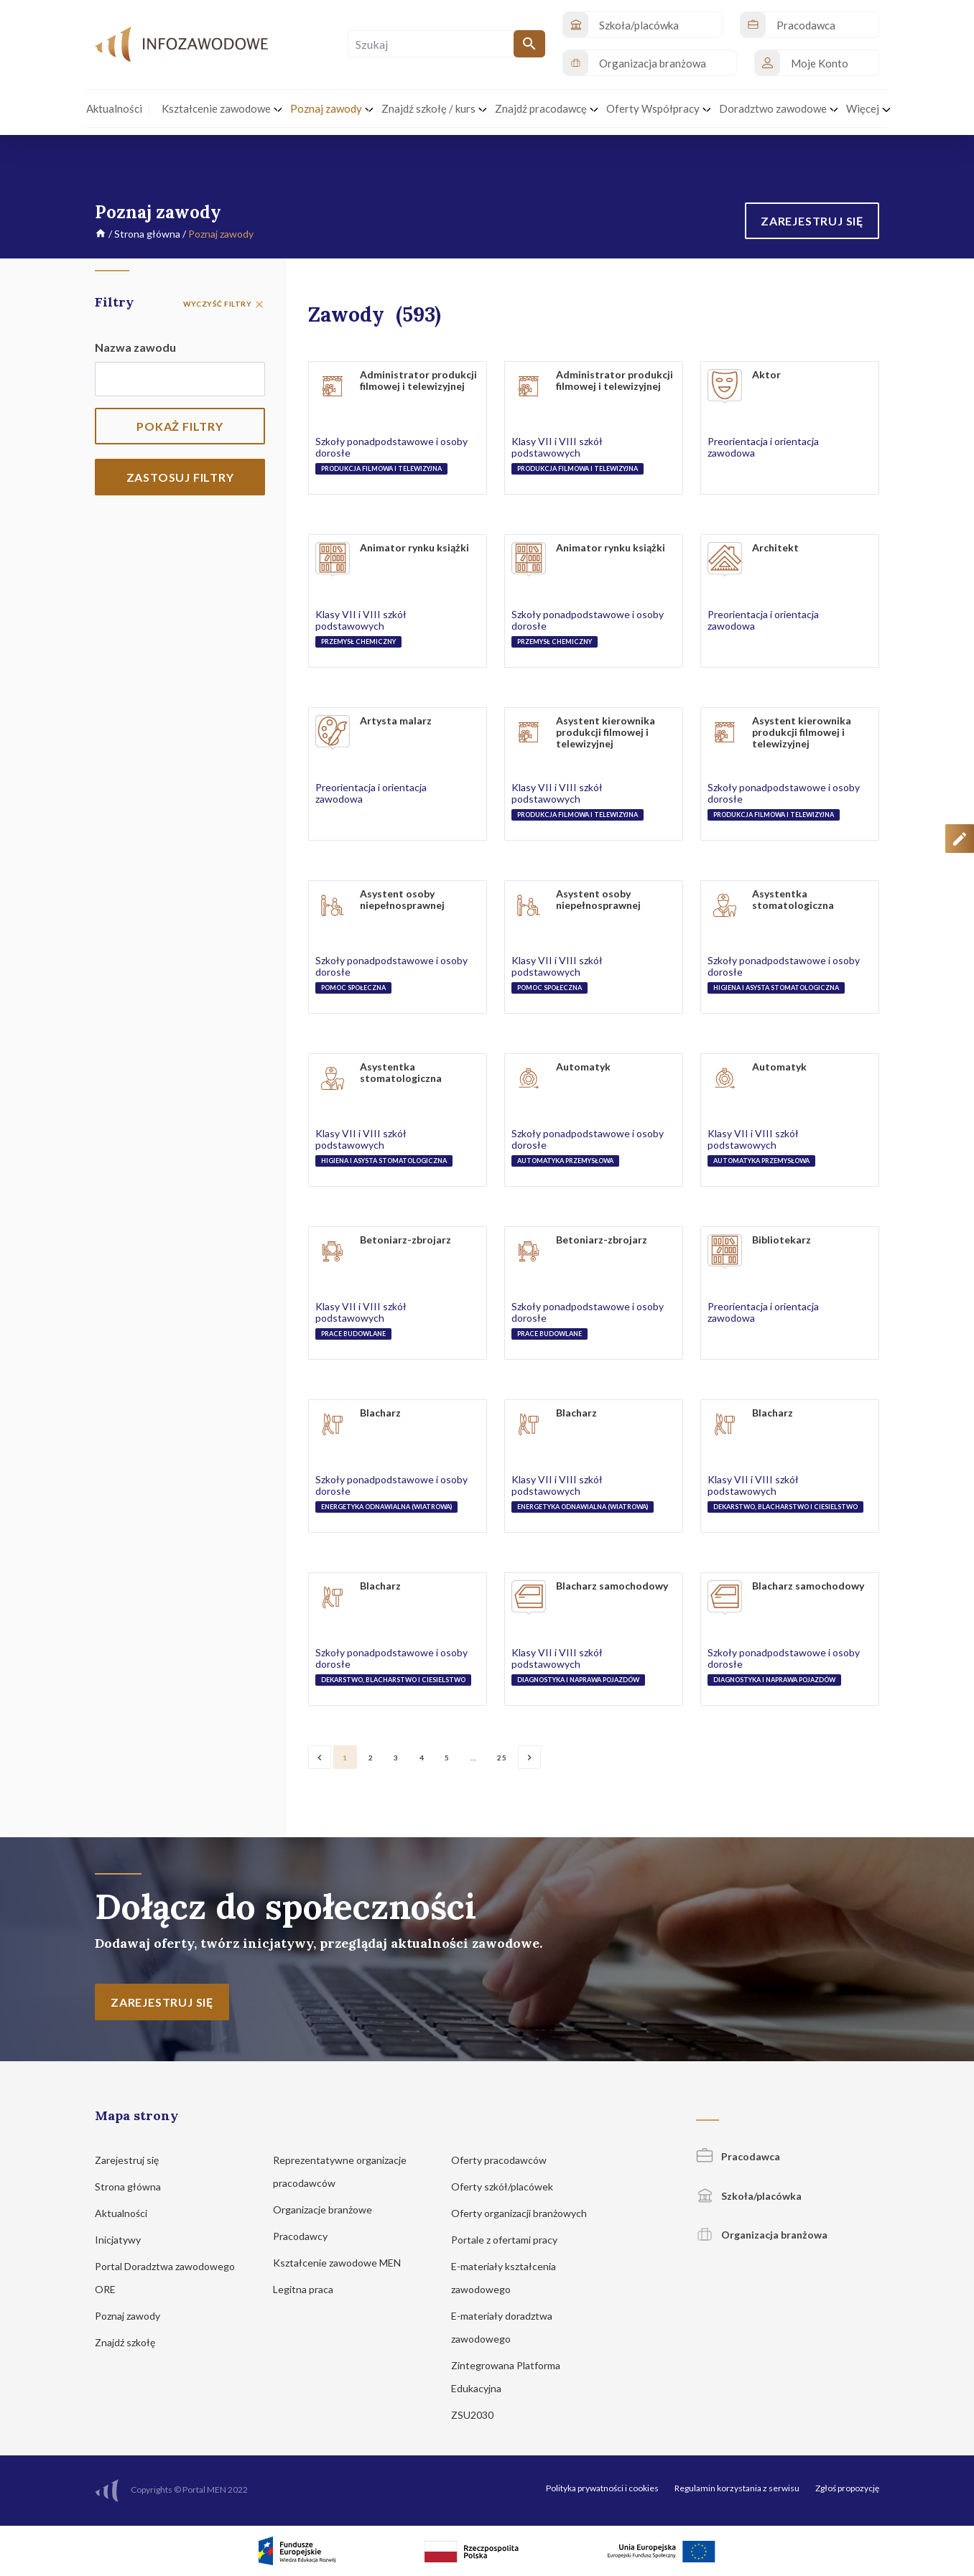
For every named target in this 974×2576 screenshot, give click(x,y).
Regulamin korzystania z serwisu (736, 2488)
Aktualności (128, 2213)
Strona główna (147, 234)
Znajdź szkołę (132, 2342)
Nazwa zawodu (135, 347)
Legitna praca (303, 2289)
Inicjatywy (124, 2240)
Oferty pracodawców (505, 2160)
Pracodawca (738, 2156)
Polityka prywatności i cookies (602, 2488)
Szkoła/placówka (749, 2196)
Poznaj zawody (134, 2316)
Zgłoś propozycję (847, 2488)
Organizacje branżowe (329, 2209)
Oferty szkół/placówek (509, 2186)
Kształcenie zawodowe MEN (343, 2263)
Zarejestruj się (133, 2160)
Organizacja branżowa (761, 2235)
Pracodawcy (307, 2236)
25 (501, 1757)
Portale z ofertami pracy (511, 2240)
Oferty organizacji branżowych (525, 2213)
